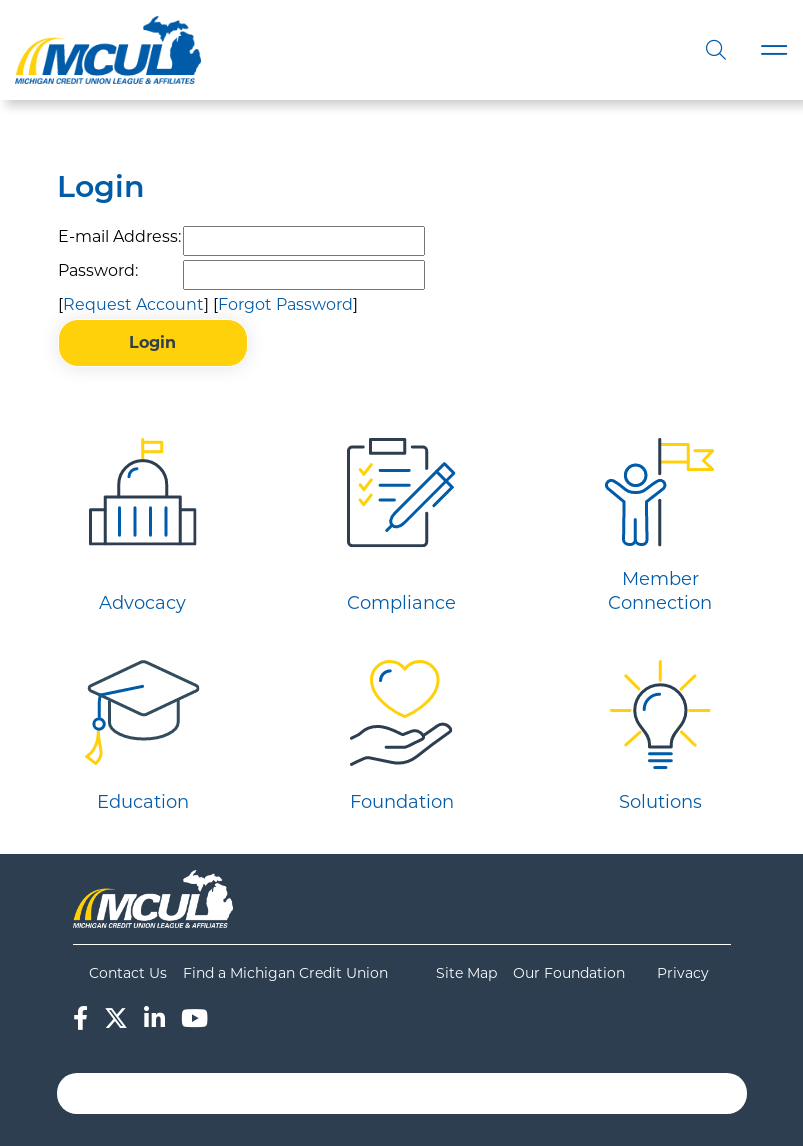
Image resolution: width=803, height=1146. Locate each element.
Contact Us (128, 973)
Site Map (466, 973)
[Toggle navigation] (774, 50)
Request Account (133, 304)
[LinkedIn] (154, 1018)
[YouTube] (194, 1018)
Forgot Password (285, 304)
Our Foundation (569, 973)
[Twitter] (116, 1018)
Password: (98, 270)
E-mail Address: (119, 236)
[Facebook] (80, 1018)
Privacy (683, 973)
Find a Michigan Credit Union (285, 973)
